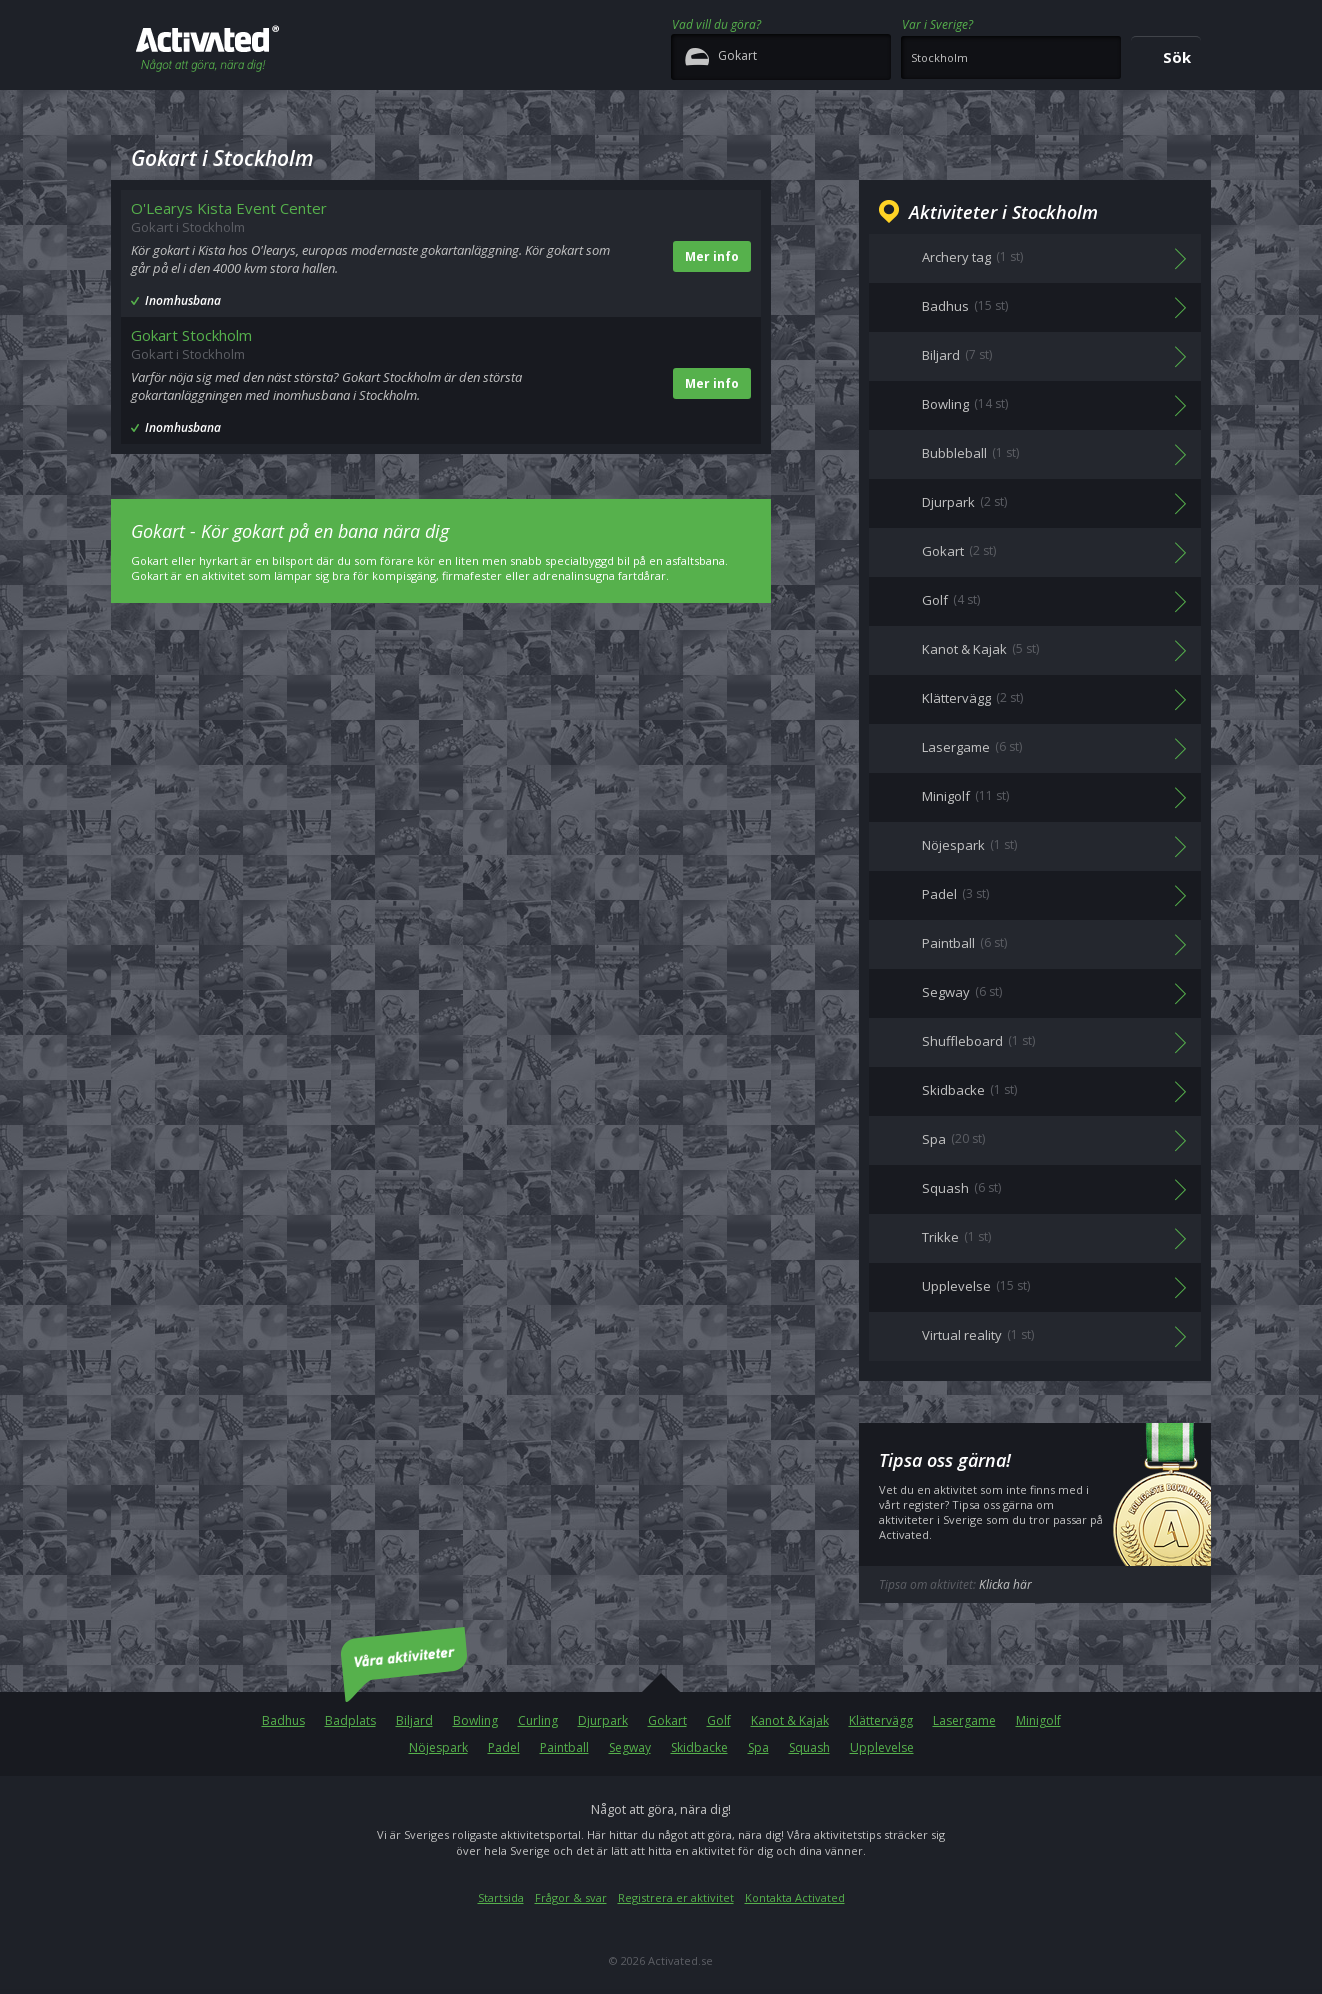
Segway (630, 1747)
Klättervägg (881, 1720)
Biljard (414, 1720)
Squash (809, 1747)
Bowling (475, 1720)
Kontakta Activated (795, 1897)
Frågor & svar (571, 1897)
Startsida (501, 1897)
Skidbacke (699, 1747)
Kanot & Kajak (790, 1720)
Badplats (350, 1720)
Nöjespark (438, 1747)
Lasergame (964, 1720)
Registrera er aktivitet (676, 1897)
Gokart (667, 1720)
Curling (538, 1720)
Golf (719, 1720)
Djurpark (603, 1720)
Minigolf (1038, 1720)
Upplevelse (882, 1747)
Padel (504, 1747)
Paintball (564, 1747)
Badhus (283, 1720)
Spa (758, 1747)
